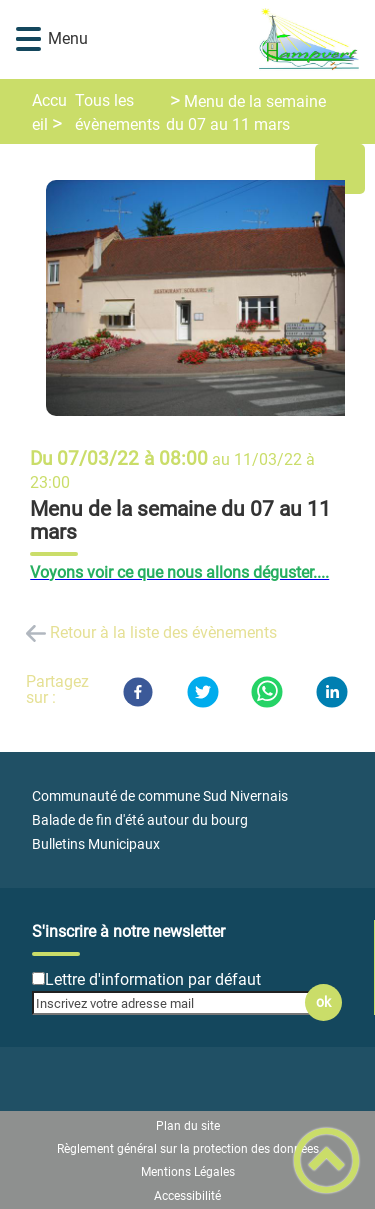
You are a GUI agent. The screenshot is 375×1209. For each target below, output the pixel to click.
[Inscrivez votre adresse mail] (178, 1003)
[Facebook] (138, 692)
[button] (28, 39)
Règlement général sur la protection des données (188, 1149)
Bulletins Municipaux (96, 844)
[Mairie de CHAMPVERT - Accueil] (217, 39)
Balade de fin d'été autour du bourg (140, 820)
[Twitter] (203, 692)
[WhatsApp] (267, 692)
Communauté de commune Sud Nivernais (160, 796)
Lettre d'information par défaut (153, 979)
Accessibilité (187, 1196)
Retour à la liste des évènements (163, 632)
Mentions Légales (188, 1172)
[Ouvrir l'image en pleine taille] (203, 299)
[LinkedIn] (332, 692)
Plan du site (188, 1126)
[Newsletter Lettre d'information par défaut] (38, 978)
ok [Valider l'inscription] (323, 1002)
